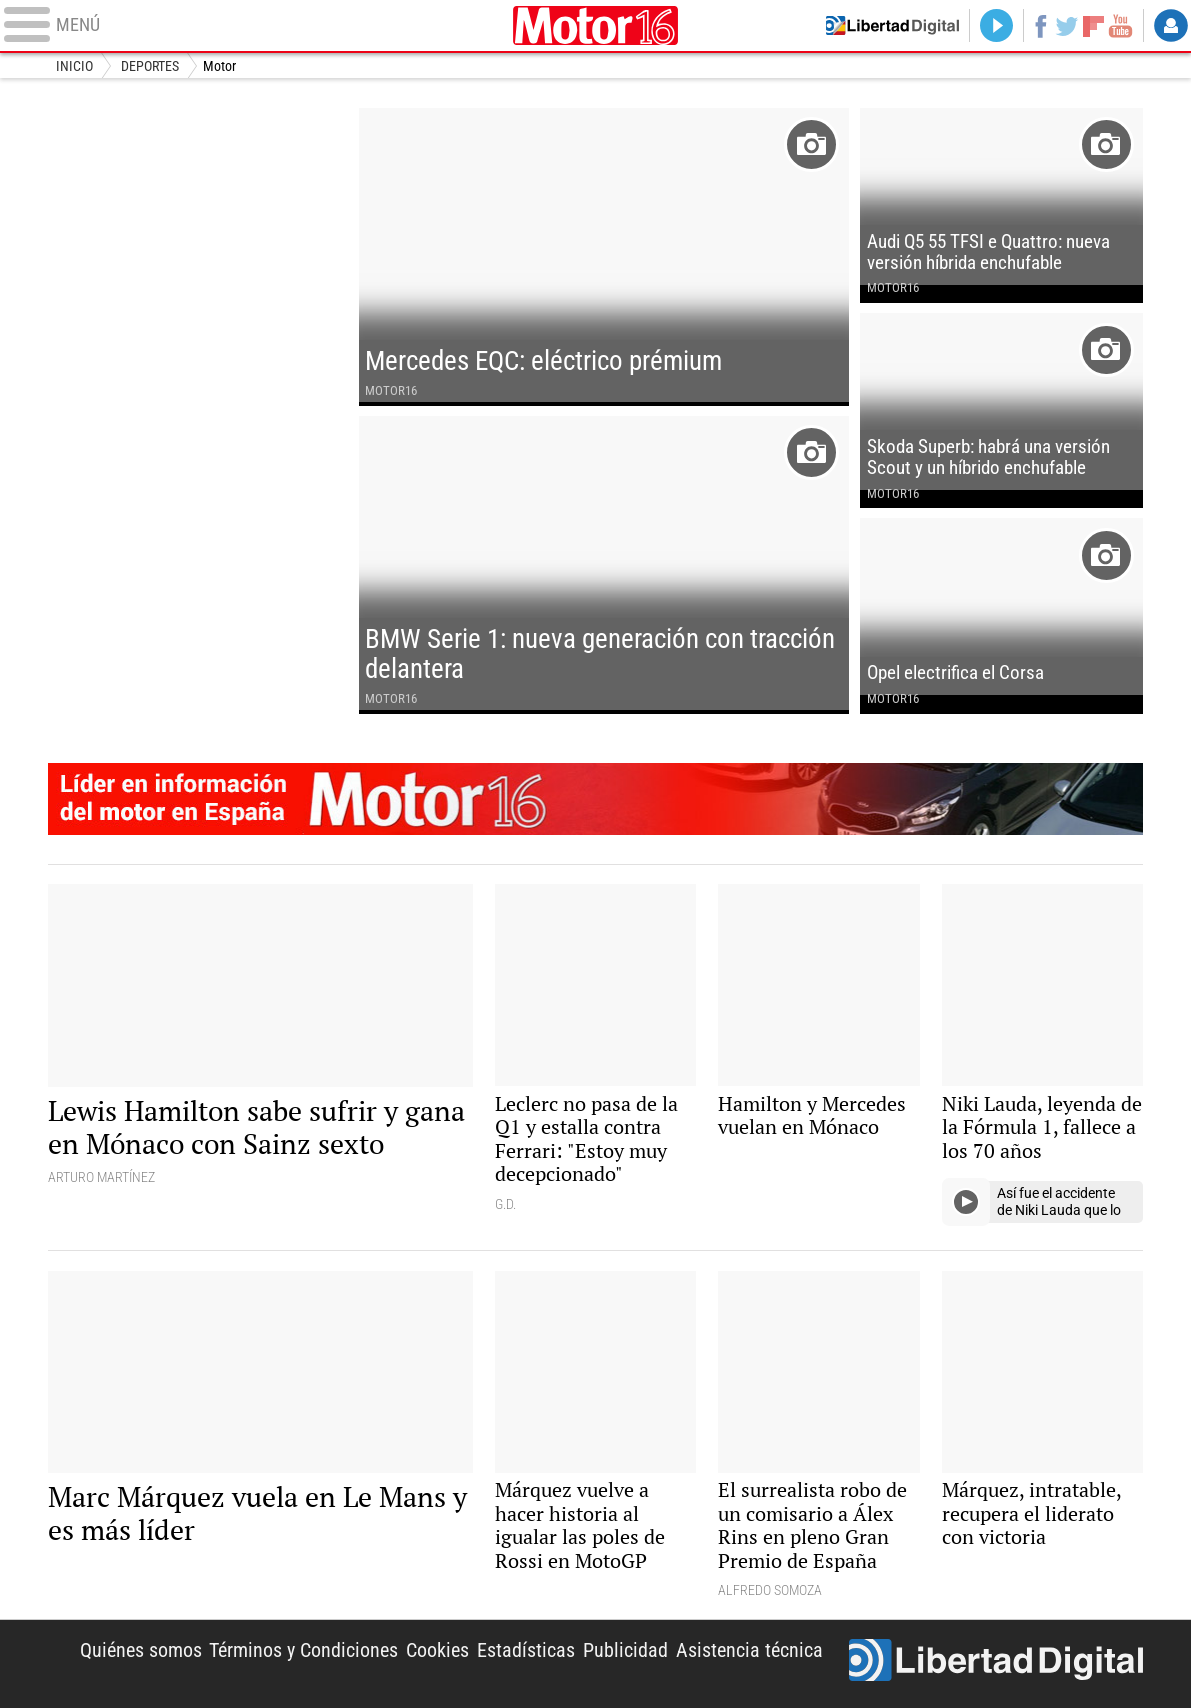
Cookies (437, 1650)
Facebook (1040, 25)
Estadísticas (526, 1650)
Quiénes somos (141, 1650)
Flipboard (1093, 25)
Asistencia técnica (749, 1650)
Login (1170, 25)
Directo (996, 25)
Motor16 (596, 25)
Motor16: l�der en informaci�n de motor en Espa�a (596, 799)
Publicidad (625, 1650)
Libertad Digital (996, 1663)
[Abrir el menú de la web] (254, 25)
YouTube (1120, 25)
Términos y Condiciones (303, 1650)
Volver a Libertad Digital (892, 25)
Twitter (1067, 25)
